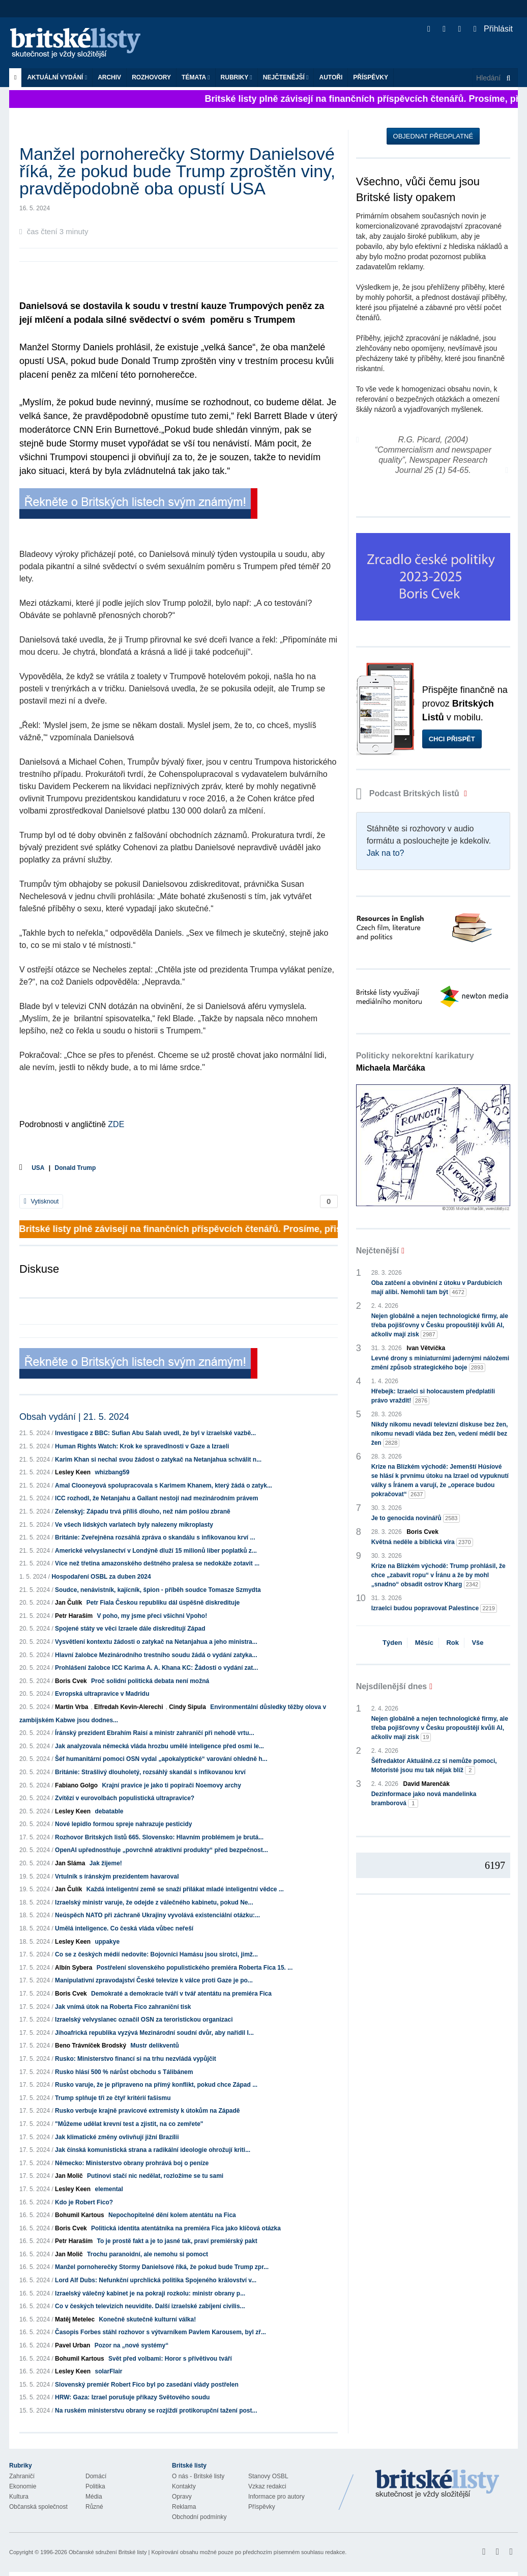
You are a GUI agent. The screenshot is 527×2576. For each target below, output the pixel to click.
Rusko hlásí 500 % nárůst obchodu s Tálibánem (124, 2072)
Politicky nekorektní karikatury (415, 1061)
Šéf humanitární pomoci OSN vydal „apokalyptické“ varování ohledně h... (161, 1758)
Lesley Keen (73, 1472)
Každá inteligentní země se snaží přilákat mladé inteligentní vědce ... (185, 1889)
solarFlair (108, 2371)
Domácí (95, 2476)
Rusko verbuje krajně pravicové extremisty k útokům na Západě (147, 2110)
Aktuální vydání (57, 77)
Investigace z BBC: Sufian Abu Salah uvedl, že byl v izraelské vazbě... (155, 1433)
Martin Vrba (71, 1707)
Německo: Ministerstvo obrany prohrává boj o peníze (132, 2163)
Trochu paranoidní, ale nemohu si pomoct (147, 2254)
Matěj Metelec (75, 2319)
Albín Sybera (73, 1967)
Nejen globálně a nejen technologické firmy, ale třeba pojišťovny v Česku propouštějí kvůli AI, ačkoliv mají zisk (439, 1325)
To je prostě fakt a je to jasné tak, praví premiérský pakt (177, 2241)
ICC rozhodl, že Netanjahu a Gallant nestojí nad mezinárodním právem (156, 1498)
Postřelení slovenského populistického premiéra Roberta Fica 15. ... (194, 1967)
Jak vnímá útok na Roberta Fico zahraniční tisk (123, 2006)
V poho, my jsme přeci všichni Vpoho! (152, 1615)
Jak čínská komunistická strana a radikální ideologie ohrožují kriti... (152, 2149)
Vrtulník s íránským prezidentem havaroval (117, 1876)
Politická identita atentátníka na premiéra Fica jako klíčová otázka (186, 2228)
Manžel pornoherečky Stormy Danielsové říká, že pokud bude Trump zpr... (162, 2267)
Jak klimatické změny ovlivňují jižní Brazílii (117, 2137)
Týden (392, 1642)
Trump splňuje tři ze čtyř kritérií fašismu (112, 2098)
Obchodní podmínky (199, 2517)
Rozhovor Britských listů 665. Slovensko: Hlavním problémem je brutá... (159, 1837)
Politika (95, 2486)
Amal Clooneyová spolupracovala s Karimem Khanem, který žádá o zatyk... (163, 1485)
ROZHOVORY (151, 77)
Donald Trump (75, 1167)
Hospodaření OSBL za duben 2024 (101, 1576)
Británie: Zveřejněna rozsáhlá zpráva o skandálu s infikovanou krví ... (155, 1537)
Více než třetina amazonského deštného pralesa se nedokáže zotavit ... (157, 1563)
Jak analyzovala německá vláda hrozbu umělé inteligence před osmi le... (159, 1746)
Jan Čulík (68, 1602)
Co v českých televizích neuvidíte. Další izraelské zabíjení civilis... (150, 2306)
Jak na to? (385, 853)
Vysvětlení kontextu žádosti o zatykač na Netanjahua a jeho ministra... (156, 1641)
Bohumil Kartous (79, 2215)
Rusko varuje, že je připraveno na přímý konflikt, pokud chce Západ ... (156, 2084)
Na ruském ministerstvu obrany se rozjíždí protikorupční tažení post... (156, 2410)
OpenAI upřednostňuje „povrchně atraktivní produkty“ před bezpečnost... (161, 1850)
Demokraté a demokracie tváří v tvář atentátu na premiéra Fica (181, 1993)
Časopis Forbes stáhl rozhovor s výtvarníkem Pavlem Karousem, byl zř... (160, 2332)
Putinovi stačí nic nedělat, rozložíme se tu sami (155, 2175)
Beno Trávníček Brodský (90, 2045)
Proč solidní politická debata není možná (150, 1681)
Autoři (330, 77)
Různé (94, 2506)
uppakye (107, 1941)
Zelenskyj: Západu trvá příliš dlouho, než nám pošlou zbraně (142, 1511)
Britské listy (80, 43)
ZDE (116, 1124)
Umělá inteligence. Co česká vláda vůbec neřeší (124, 1928)
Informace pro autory (276, 2496)
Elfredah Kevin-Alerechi (128, 1707)
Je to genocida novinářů (415, 1518)
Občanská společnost (38, 2506)
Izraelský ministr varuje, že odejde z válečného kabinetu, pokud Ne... (154, 1902)
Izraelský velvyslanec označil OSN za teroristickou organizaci (144, 2019)
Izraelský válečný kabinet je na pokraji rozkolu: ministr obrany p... (150, 2293)
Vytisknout (41, 1201)
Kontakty (184, 2486)
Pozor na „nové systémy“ (131, 2345)
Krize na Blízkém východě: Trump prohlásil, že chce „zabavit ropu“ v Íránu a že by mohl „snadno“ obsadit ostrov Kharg (438, 1575)
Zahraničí (22, 2476)
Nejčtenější (286, 77)
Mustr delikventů (154, 2045)
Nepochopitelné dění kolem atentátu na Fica (172, 2215)
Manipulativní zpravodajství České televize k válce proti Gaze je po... (154, 1980)
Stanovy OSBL (268, 2476)
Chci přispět (452, 739)
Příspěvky (370, 77)
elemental (109, 2189)
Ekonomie (22, 2486)
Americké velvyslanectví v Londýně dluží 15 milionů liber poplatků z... (156, 1550)
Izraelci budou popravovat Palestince (434, 1608)
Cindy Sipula (187, 1707)
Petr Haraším (74, 1615)
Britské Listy (437, 2484)
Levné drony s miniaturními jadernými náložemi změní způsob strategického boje (440, 1363)
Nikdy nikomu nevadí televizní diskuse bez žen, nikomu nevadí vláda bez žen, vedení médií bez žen (439, 1434)
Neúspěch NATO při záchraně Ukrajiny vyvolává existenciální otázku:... (157, 1915)
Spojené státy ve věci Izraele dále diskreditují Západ (130, 1628)
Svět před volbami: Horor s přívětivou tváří (170, 2358)
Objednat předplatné (433, 136)
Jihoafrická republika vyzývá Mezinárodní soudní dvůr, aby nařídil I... (154, 2032)
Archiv (109, 77)
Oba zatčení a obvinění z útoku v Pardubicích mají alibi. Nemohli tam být (436, 1288)
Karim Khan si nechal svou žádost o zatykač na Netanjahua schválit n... (158, 1459)
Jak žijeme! (106, 1863)
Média (93, 2496)
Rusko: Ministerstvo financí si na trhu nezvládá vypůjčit (135, 2058)
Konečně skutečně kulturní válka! (147, 2319)
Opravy (182, 2496)
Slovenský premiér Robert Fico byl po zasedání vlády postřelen (147, 2384)
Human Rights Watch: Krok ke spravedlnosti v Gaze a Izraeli (142, 1446)
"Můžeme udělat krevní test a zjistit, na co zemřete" (129, 2123)
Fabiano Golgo (76, 1785)
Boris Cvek (71, 1681)
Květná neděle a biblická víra (422, 1542)
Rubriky (236, 77)
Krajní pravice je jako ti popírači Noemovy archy (171, 1785)
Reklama (184, 2506)
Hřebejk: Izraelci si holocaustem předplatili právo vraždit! (433, 1396)
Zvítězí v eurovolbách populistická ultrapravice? (124, 1798)
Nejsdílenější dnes (391, 1686)
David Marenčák (426, 1783)
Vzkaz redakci (267, 2486)
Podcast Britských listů (409, 793)
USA (38, 1167)
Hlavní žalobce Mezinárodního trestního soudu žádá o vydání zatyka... (156, 1655)
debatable (109, 1811)
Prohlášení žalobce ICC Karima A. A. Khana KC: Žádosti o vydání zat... (156, 1667)
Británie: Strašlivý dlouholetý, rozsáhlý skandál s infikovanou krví (150, 1772)
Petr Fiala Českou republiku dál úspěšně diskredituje (163, 1602)
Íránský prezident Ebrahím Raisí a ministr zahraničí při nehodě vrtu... (154, 1733)
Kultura (18, 2496)
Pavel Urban (72, 2345)
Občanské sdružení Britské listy (108, 2552)
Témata (196, 77)
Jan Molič (69, 2175)
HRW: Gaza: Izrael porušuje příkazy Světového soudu (132, 2397)
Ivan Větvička (425, 1348)
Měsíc (424, 1642)
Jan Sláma (70, 1863)
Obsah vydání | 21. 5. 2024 (74, 1417)
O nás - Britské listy (198, 2476)
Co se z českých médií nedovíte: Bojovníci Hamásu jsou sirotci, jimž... (156, 1954)
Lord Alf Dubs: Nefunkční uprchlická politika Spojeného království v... (155, 2280)
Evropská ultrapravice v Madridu (102, 1693)
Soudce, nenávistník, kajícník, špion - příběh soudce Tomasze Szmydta (158, 1589)
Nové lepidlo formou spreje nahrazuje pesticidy (123, 1824)
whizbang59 (112, 1472)
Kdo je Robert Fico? (84, 2202)
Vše (477, 1642)
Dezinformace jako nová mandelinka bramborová (424, 1799)
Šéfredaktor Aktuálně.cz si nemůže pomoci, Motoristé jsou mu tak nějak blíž (434, 1766)
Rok (452, 1642)
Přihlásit (493, 28)
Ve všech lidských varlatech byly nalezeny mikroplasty (134, 1524)
